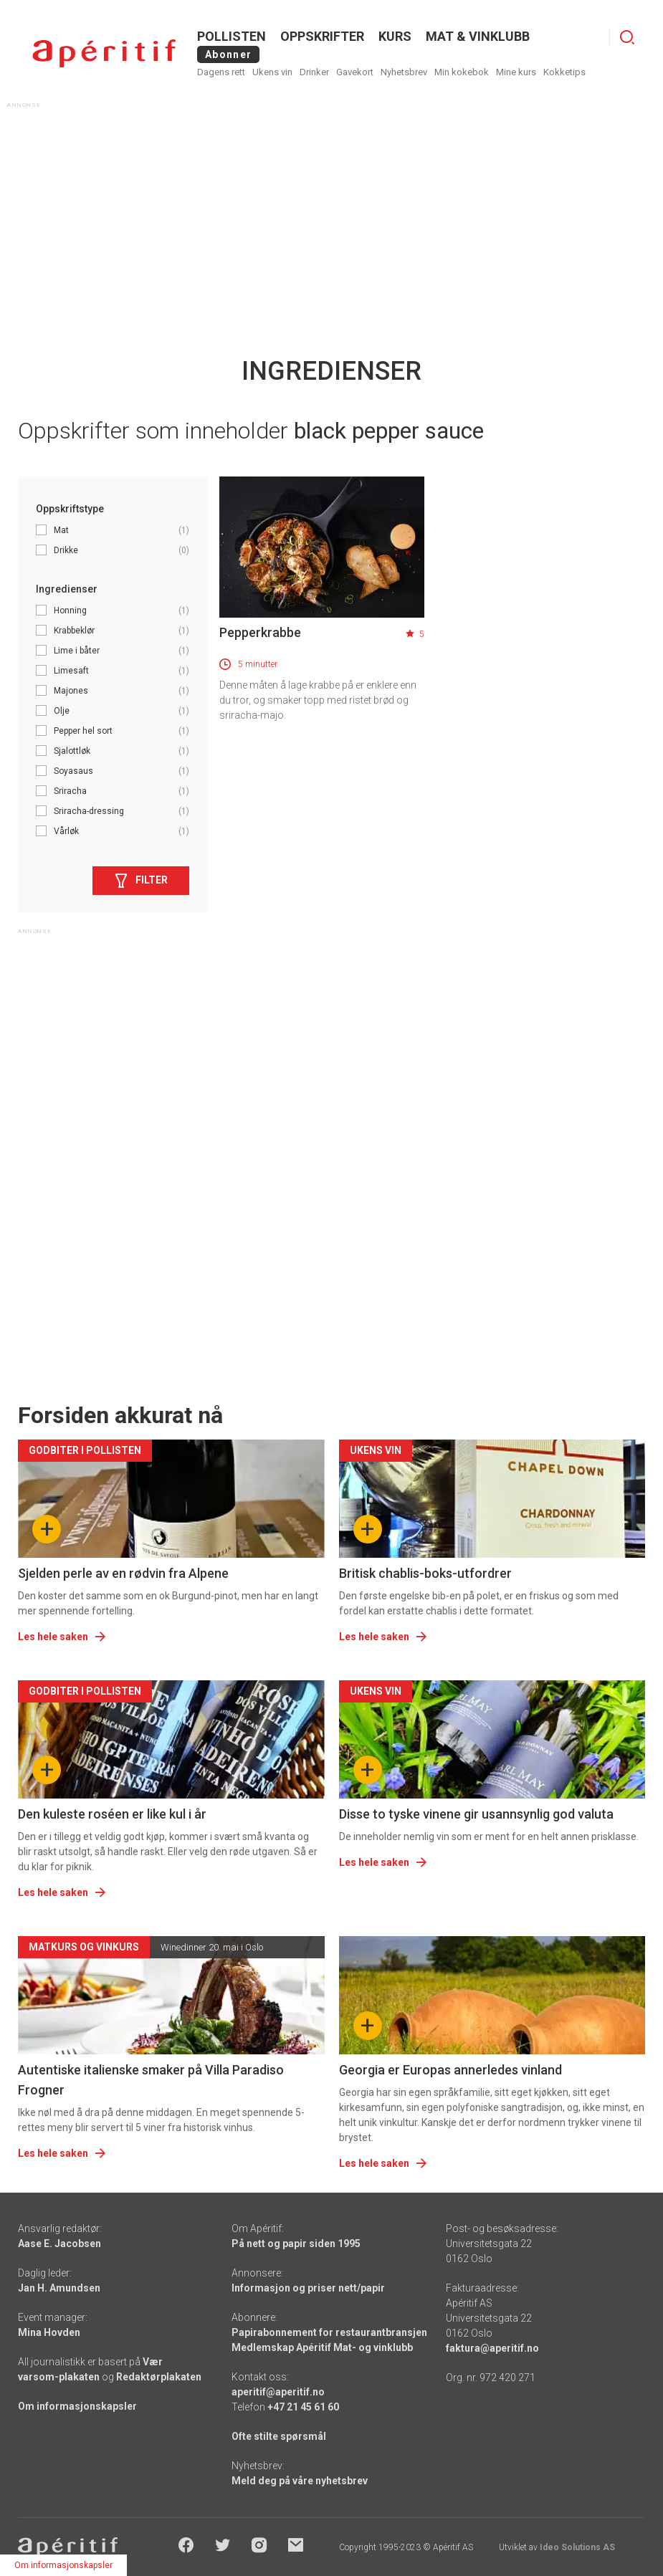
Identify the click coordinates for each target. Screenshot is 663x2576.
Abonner (228, 54)
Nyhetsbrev (404, 72)
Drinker (314, 72)
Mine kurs (516, 72)
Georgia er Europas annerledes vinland (450, 2069)
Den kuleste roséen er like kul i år (112, 1813)
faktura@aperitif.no (492, 2348)
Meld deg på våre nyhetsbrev (300, 2480)
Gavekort (354, 72)
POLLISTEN (231, 36)
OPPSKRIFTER (322, 36)
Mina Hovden (49, 2332)
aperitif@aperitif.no (278, 2392)
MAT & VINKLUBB (478, 36)
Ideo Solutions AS (577, 2547)
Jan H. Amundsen (59, 2288)
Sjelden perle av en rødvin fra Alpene (123, 1573)
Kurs (394, 36)
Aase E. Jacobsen (59, 2243)
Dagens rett (221, 72)
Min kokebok (461, 72)
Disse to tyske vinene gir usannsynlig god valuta (476, 1813)
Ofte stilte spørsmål (279, 2436)
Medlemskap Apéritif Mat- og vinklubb (322, 2347)
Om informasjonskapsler (77, 2406)
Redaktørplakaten (158, 2377)
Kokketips (564, 72)
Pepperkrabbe (260, 632)
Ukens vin (272, 72)
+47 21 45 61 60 (303, 2407)
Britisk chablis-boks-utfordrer (425, 1573)
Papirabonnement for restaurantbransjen (329, 2332)
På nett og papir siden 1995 (296, 2243)
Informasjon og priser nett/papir (308, 2288)
